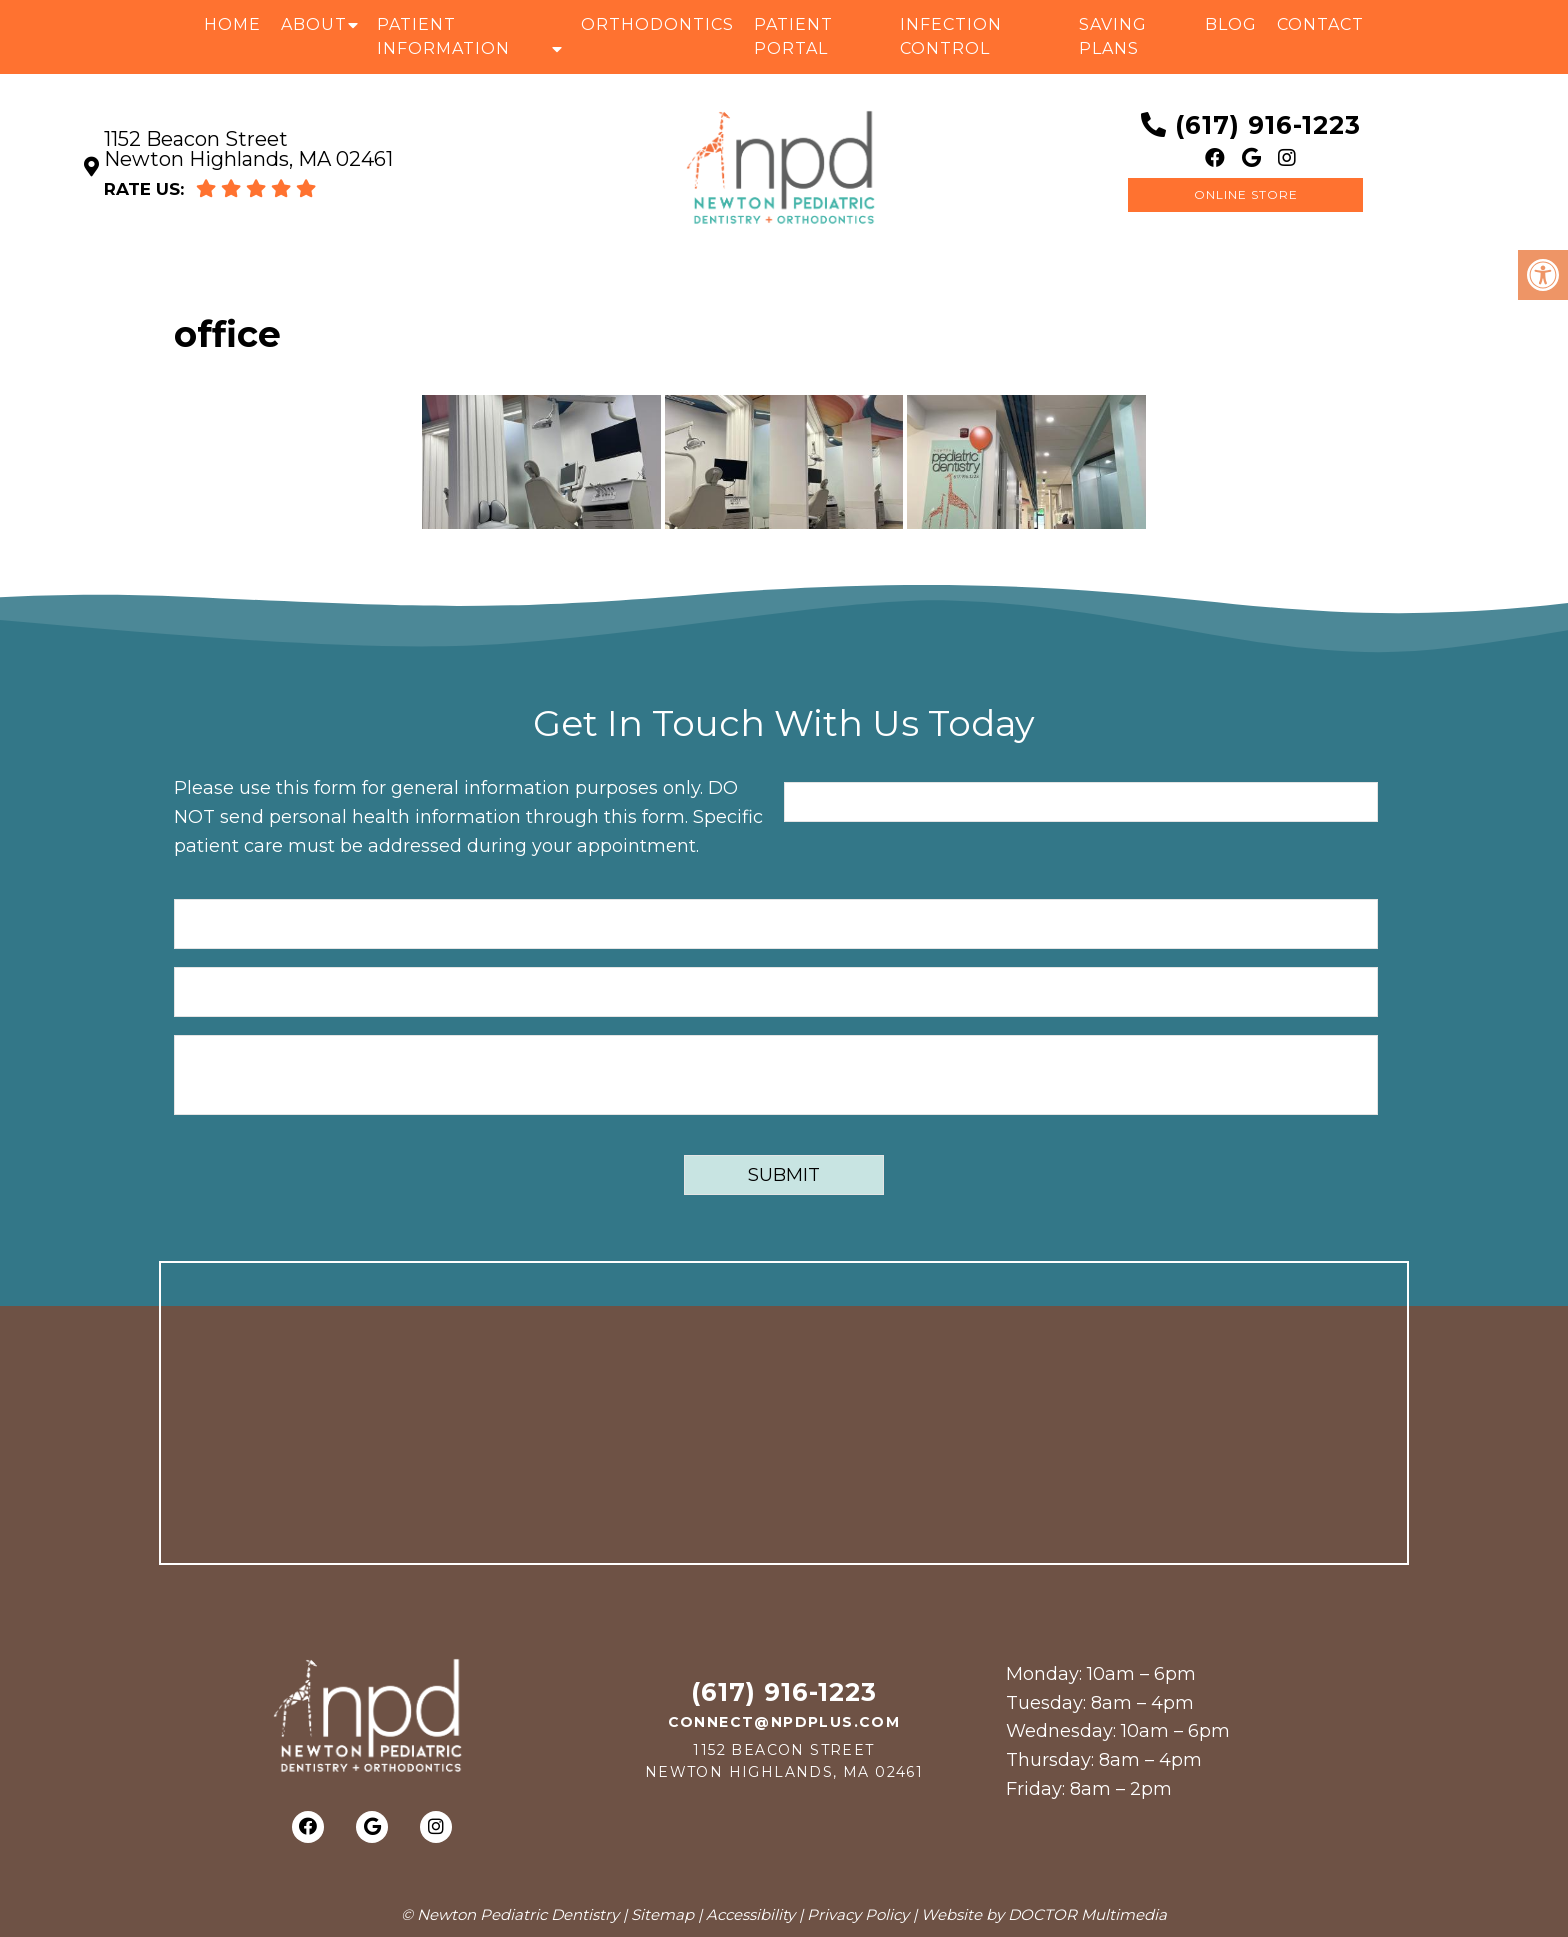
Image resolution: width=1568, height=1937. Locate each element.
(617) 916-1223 (1268, 125)
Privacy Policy (858, 1914)
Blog (1231, 24)
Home (232, 24)
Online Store (1246, 194)
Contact (1320, 24)
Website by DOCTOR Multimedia (1044, 1914)
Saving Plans (1113, 36)
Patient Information (443, 36)
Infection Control (951, 36)
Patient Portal (793, 36)
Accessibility (750, 1914)
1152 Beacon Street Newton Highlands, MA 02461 (248, 149)
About (314, 24)
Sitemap (662, 1914)
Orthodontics (657, 24)
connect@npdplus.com (784, 1722)
